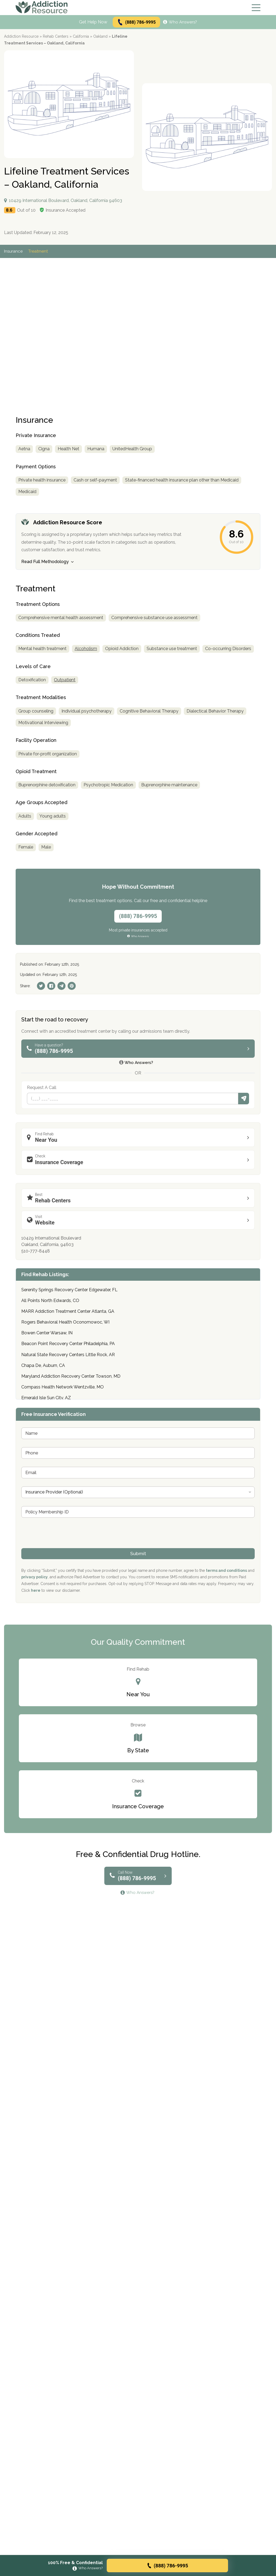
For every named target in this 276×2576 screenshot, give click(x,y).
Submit (243, 1098)
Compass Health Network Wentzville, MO (62, 1387)
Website (139, 1220)
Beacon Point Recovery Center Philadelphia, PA (68, 1343)
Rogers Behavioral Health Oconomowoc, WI (65, 1322)
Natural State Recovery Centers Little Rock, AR (68, 1354)
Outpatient (64, 680)
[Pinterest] (72, 986)
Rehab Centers (55, 36)
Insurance (13, 251)
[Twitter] (41, 986)
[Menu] (256, 8)
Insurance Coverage (139, 1159)
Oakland (100, 36)
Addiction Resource (21, 36)
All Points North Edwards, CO (50, 1300)
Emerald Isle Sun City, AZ (46, 1397)
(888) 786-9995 (136, 22)
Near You (139, 1137)
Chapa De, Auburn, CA (43, 1365)
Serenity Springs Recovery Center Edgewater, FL (69, 1289)
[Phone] (132, 1098)
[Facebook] (51, 986)
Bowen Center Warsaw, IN (47, 1332)
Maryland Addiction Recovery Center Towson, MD (70, 1376)
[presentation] (62, 1544)
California (81, 36)
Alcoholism (86, 648)
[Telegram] (61, 986)
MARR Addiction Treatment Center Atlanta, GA (67, 1311)
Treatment (38, 251)
